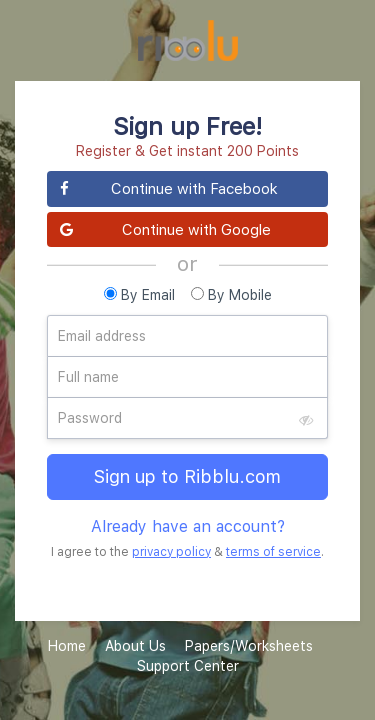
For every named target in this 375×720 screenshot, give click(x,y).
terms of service (273, 551)
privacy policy (171, 551)
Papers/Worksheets (249, 645)
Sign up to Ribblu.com (187, 476)
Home (67, 645)
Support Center (188, 665)
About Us (135, 645)
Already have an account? (188, 526)
